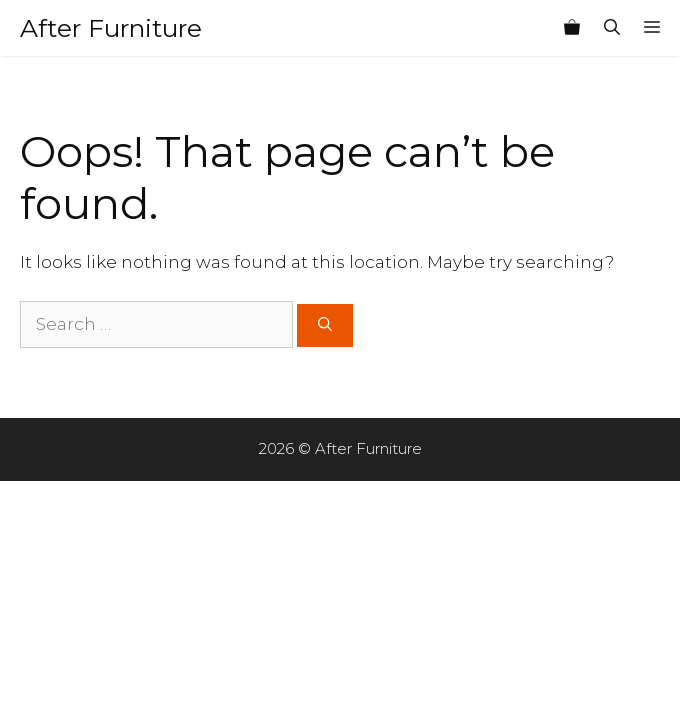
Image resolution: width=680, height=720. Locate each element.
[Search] (325, 325)
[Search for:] (156, 325)
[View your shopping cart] (572, 28)
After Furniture (111, 28)
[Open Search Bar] (612, 28)
